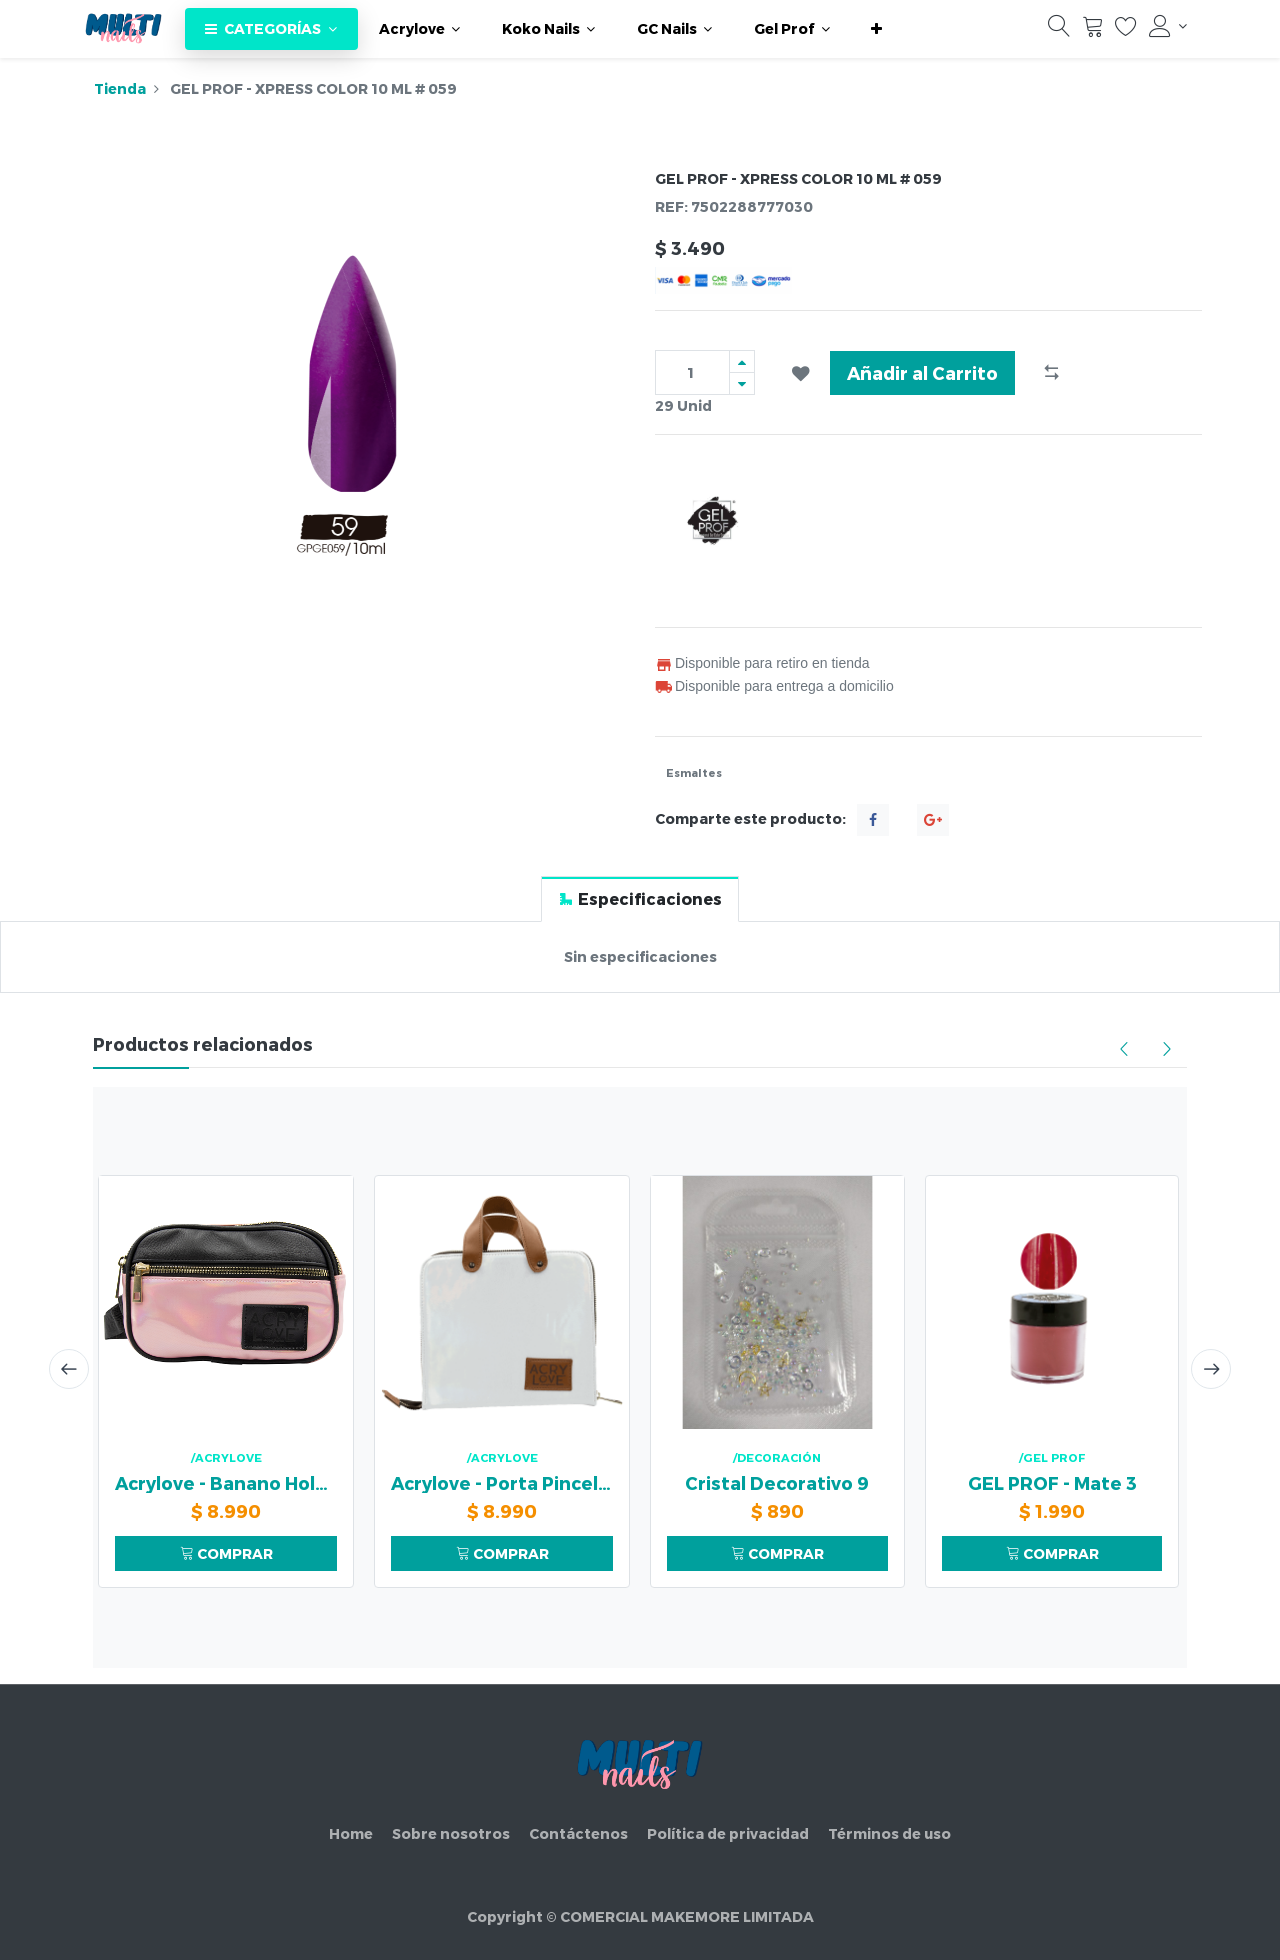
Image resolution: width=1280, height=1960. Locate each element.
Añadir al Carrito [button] (922, 372)
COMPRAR (226, 1553)
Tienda (120, 88)
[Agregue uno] (742, 361)
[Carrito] (1093, 31)
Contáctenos (578, 1833)
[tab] (640, 898)
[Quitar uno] (742, 383)
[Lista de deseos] (1126, 31)
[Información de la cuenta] (1168, 26)
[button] (876, 29)
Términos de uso (889, 1833)
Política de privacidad (728, 1833)
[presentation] (68, 1369)
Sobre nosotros (451, 1833)
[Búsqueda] (1059, 31)
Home (351, 1833)
